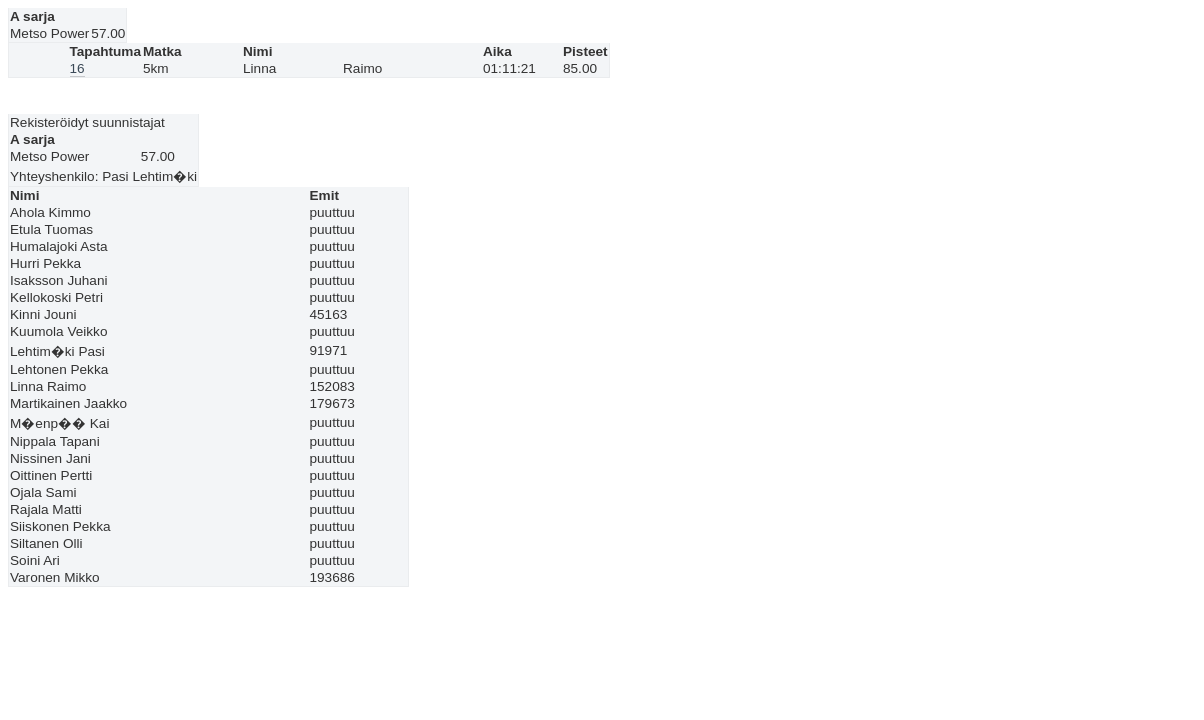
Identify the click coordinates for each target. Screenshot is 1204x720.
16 (77, 68)
